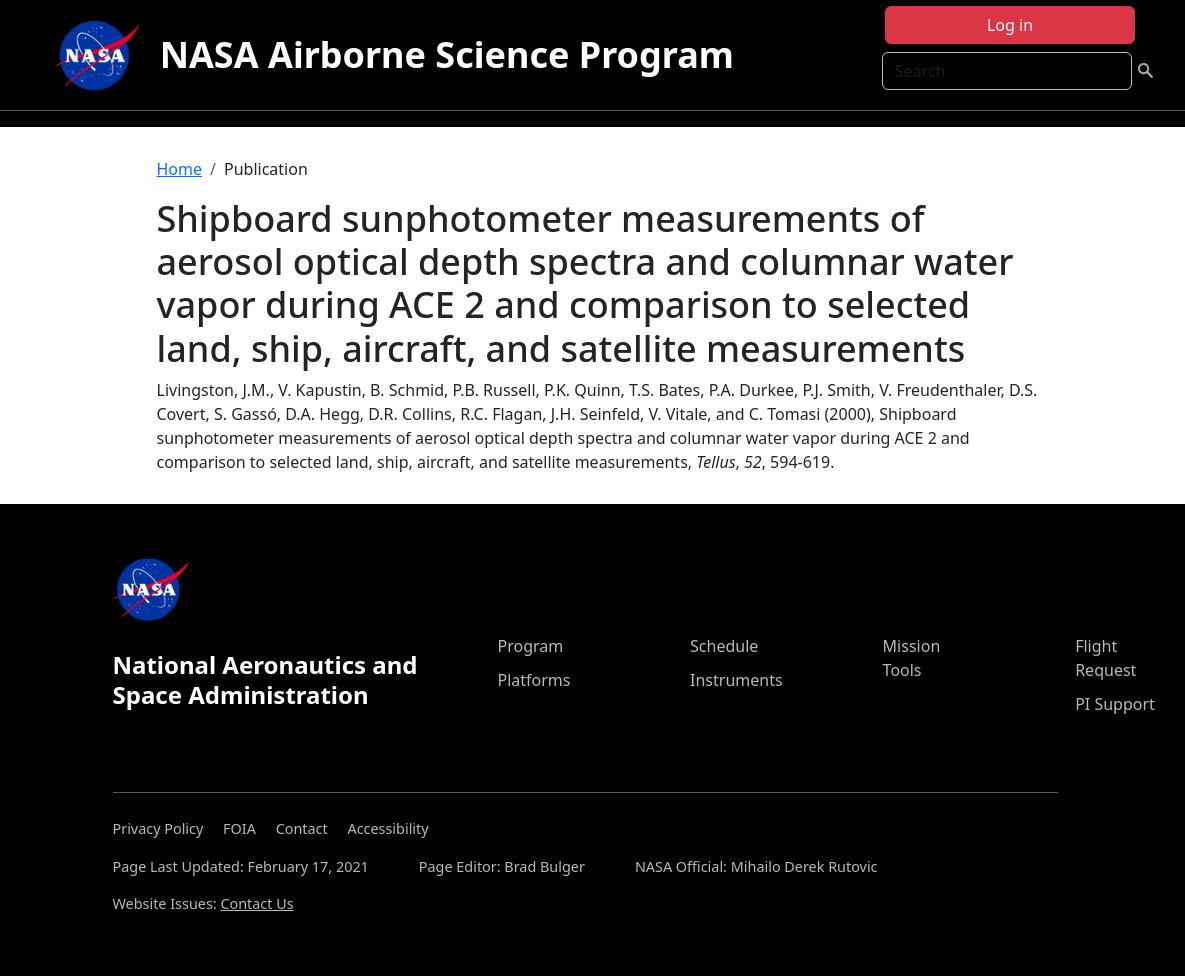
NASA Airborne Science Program (447, 54)
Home (180, 169)
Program (530, 646)
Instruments (736, 680)
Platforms (533, 680)
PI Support (1115, 704)
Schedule (724, 646)
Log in (1010, 25)
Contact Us (256, 903)
